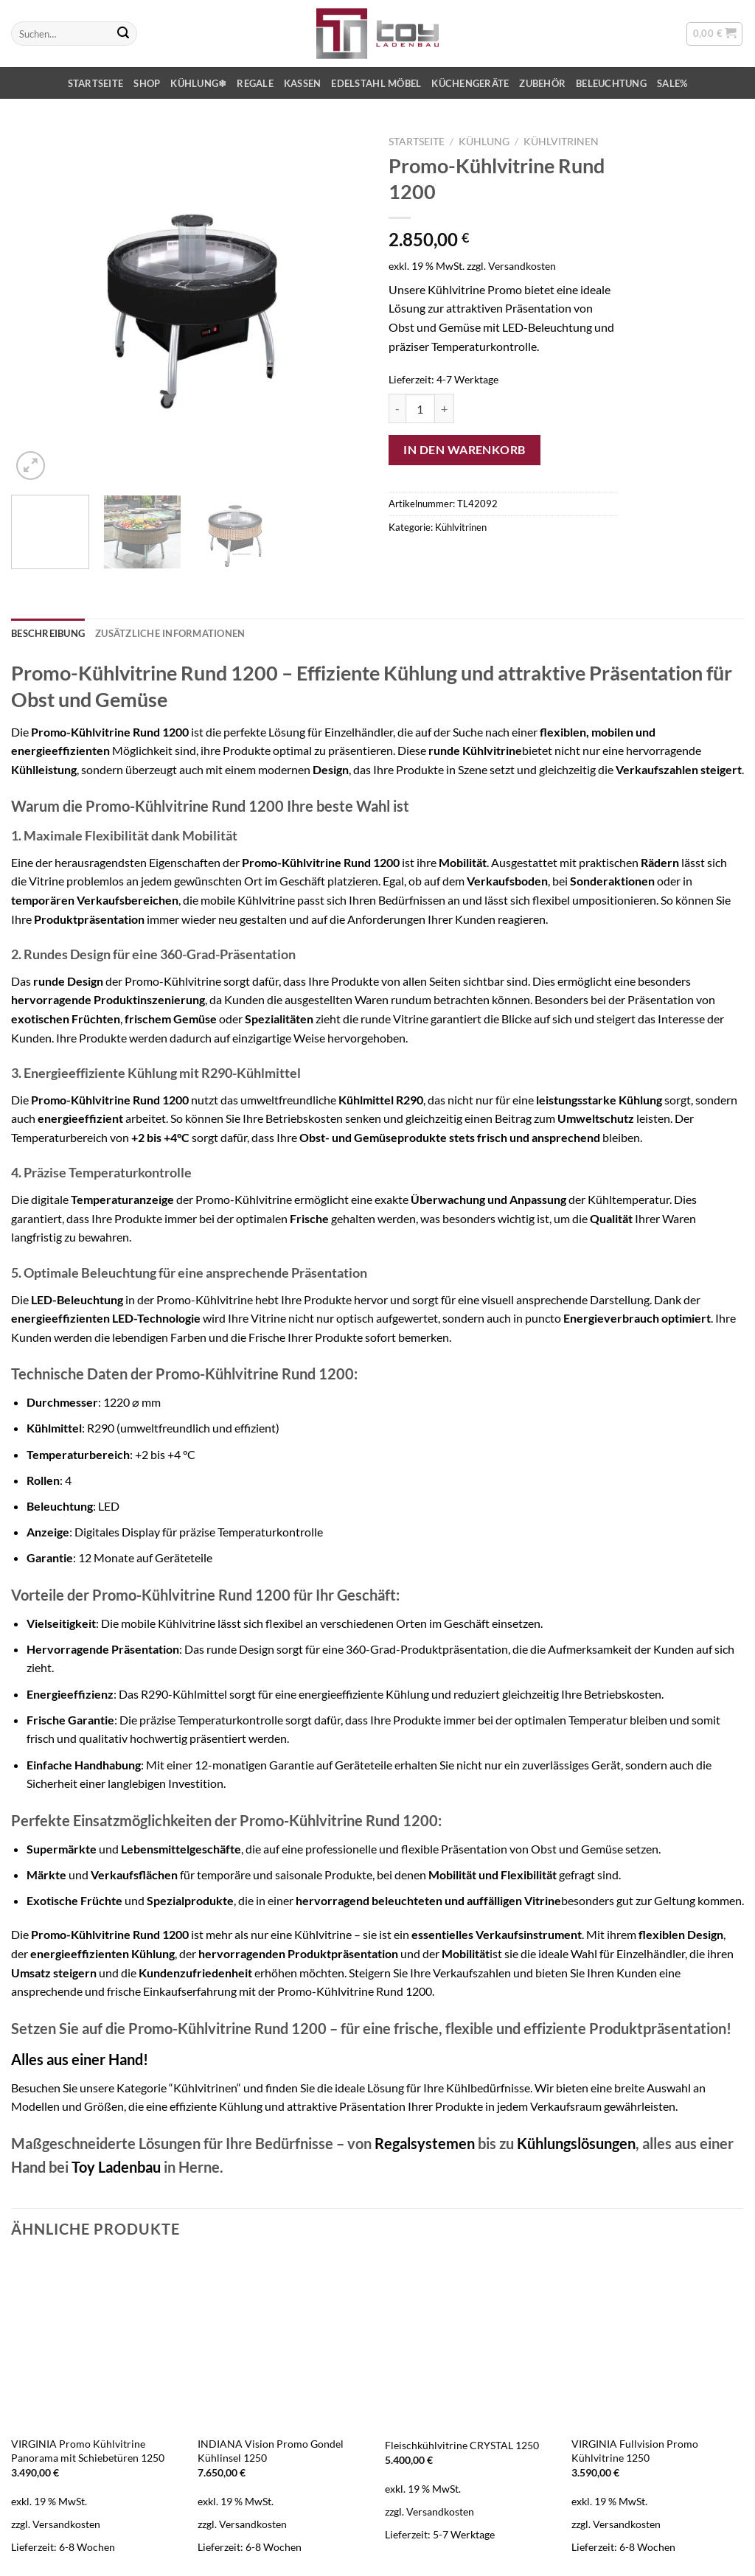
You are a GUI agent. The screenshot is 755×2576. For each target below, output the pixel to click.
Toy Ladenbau (116, 2167)
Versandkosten (522, 266)
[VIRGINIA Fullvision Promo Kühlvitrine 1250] (657, 2342)
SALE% (672, 83)
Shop (146, 83)
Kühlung (484, 141)
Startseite (96, 83)
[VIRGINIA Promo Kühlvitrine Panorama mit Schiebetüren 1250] (97, 2342)
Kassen (302, 83)
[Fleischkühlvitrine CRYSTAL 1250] (471, 2342)
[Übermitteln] (123, 33)
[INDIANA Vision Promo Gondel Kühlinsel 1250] (284, 2342)
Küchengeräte (470, 83)
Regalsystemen (425, 2143)
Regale (255, 83)
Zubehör (542, 83)
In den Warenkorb (464, 449)
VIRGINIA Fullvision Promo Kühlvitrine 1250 (634, 2450)
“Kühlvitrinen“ (205, 2088)
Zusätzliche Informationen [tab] (170, 633)
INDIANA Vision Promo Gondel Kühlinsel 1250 (271, 2450)
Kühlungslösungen (576, 2143)
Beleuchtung (611, 83)
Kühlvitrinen (561, 141)
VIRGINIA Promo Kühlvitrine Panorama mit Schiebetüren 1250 (87, 2450)
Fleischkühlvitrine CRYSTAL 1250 (462, 2445)
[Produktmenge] (420, 408)
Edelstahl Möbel (376, 83)
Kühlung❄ (198, 83)
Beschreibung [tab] (48, 633)
